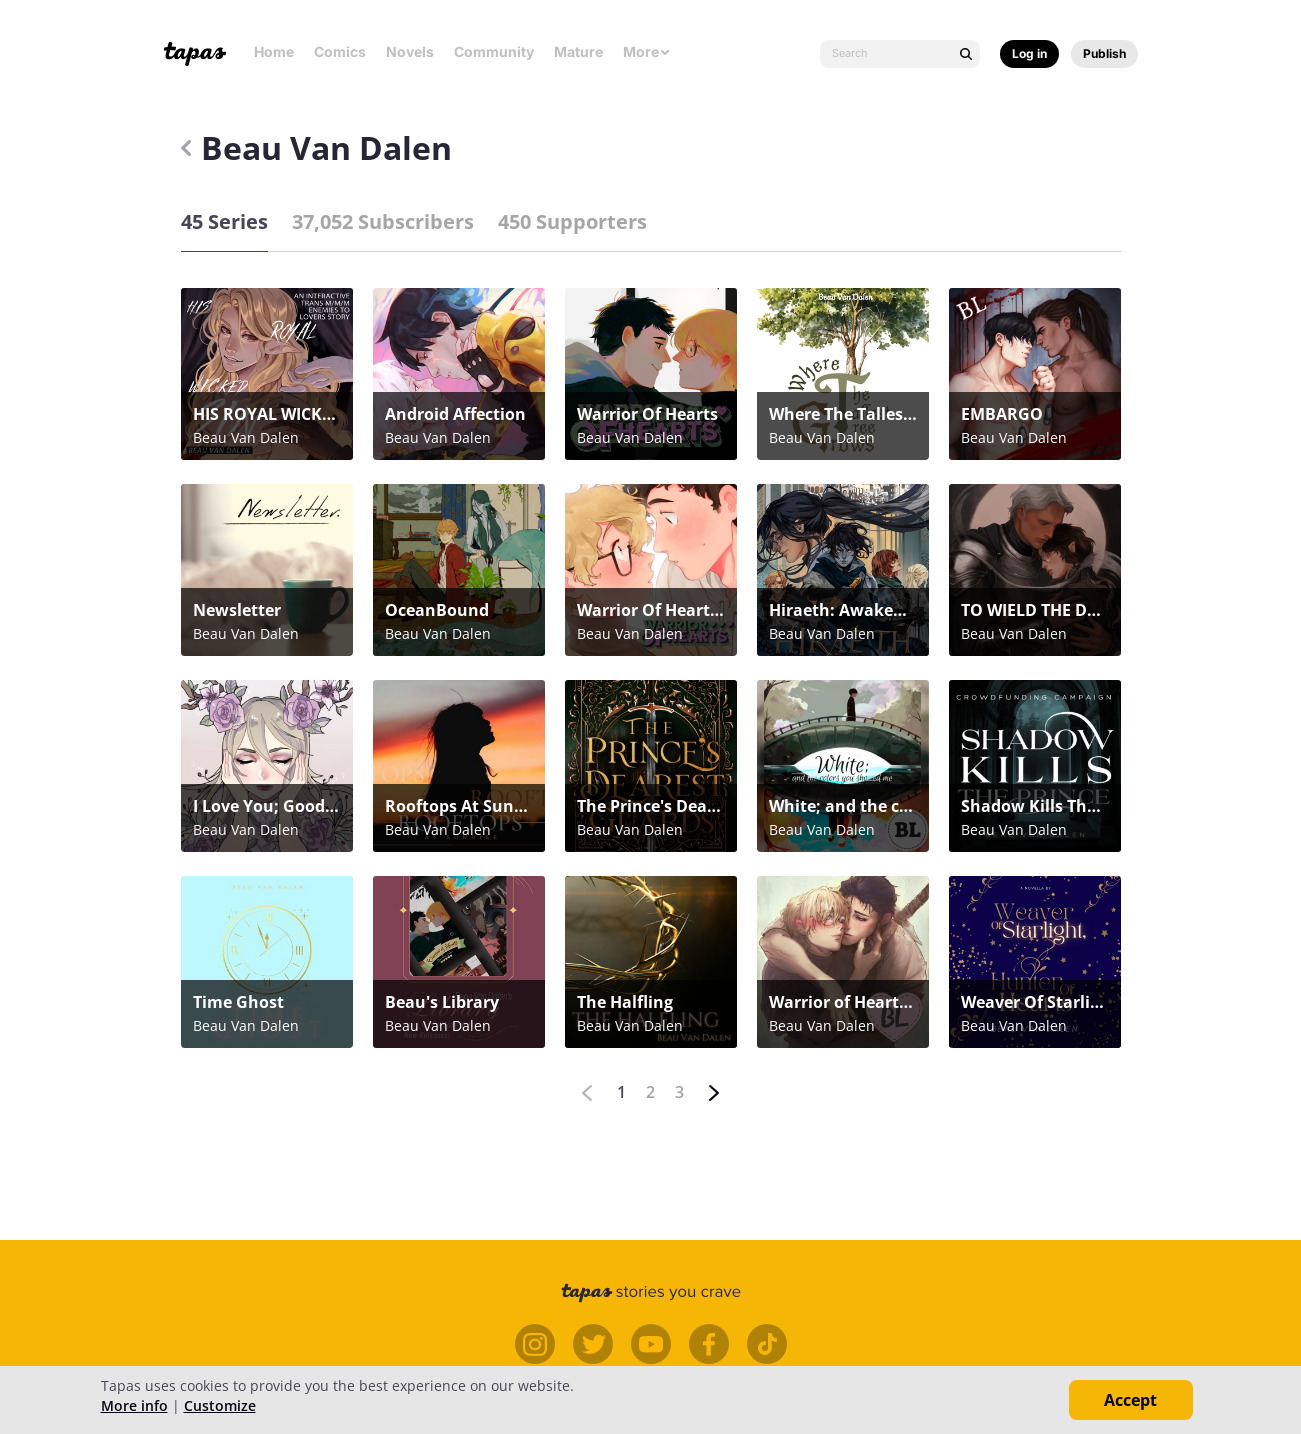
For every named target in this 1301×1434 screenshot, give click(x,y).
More (647, 51)
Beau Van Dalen (316, 147)
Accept (1130, 1400)
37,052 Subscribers (383, 221)
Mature (578, 51)
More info (134, 1405)
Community (494, 51)
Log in (1029, 53)
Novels (410, 51)
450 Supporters (572, 221)
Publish (1104, 53)
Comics (340, 51)
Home (274, 51)
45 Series (224, 221)
